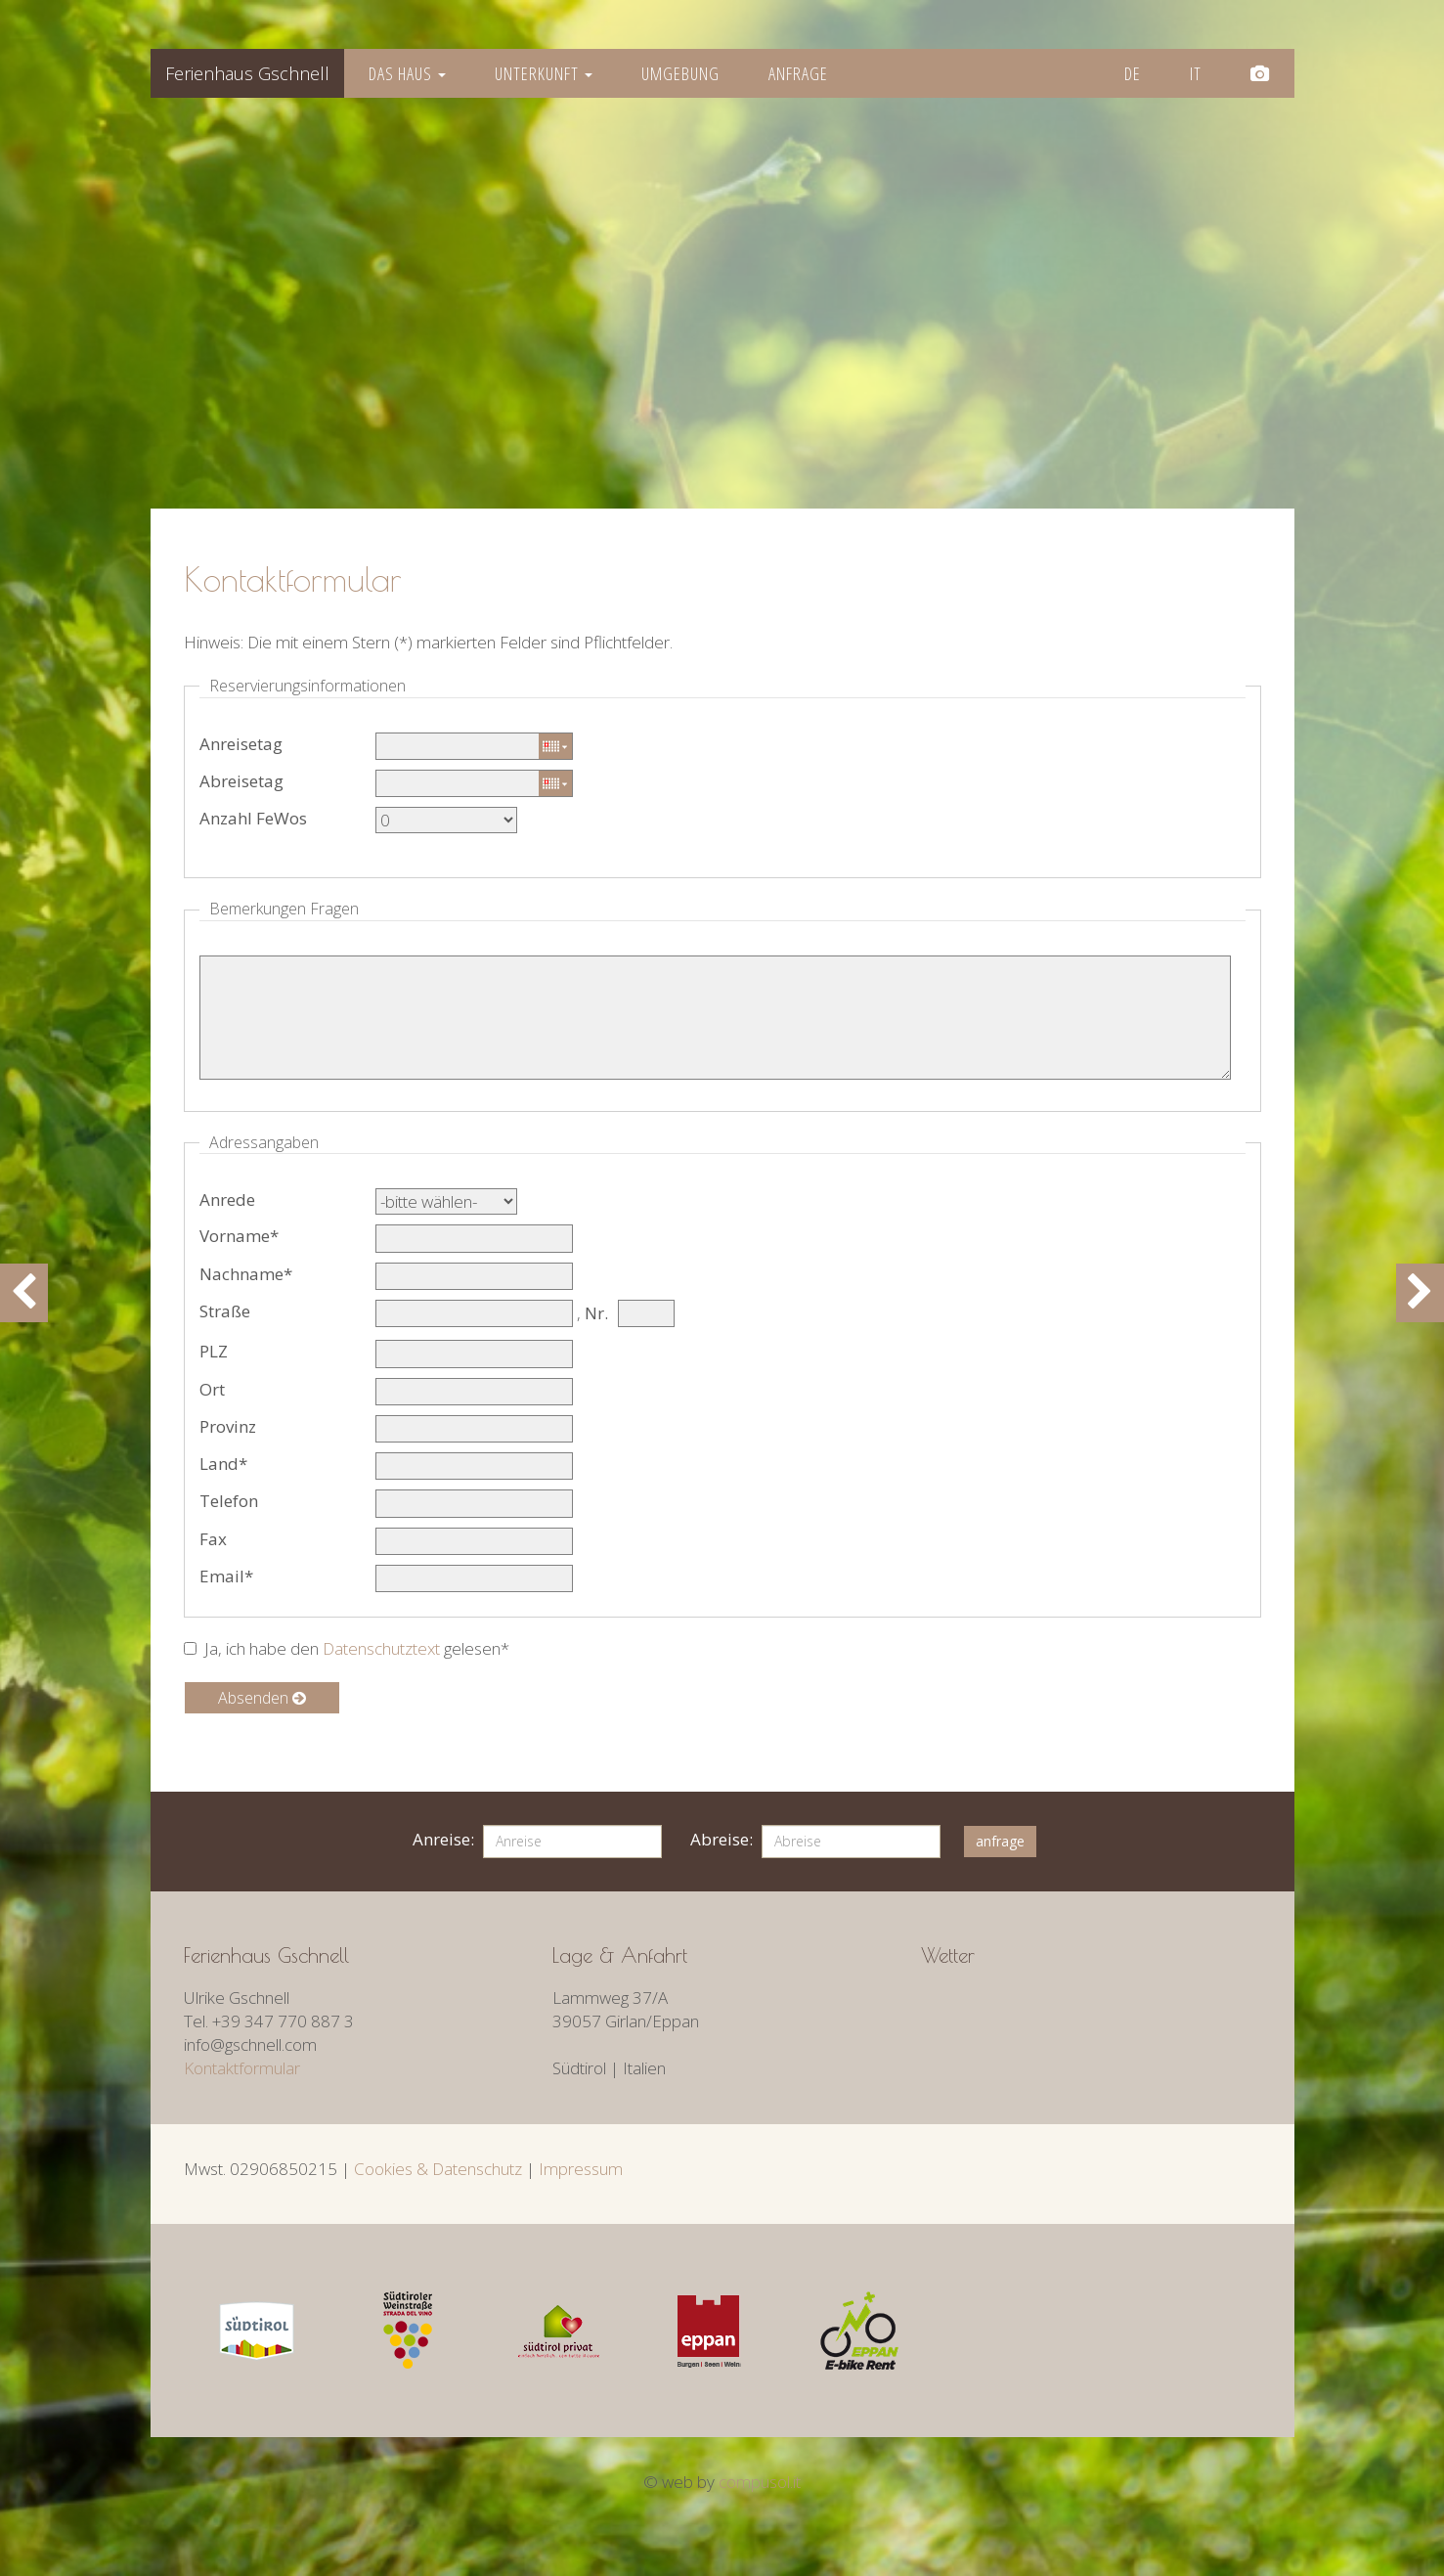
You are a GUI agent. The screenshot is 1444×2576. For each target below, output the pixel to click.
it (1196, 73)
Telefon (228, 1500)
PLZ (213, 1351)
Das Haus (407, 73)
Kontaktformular (242, 2068)
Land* (223, 1463)
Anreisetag (241, 744)
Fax (213, 1539)
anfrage (1000, 1841)
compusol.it (760, 2481)
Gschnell (247, 73)
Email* (226, 1576)
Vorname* (239, 1235)
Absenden (262, 1698)
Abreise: (721, 1839)
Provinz (227, 1426)
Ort (212, 1389)
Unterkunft (543, 73)
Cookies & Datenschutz (438, 2168)
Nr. (596, 1313)
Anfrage (798, 73)
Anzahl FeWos (253, 818)
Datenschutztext (381, 1648)
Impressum (581, 2168)
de (1132, 73)
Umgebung (680, 73)
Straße (224, 1311)
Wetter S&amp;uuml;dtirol (1067, 1999)
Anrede (227, 1199)
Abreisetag (241, 781)
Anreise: (443, 1839)
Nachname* (245, 1274)
